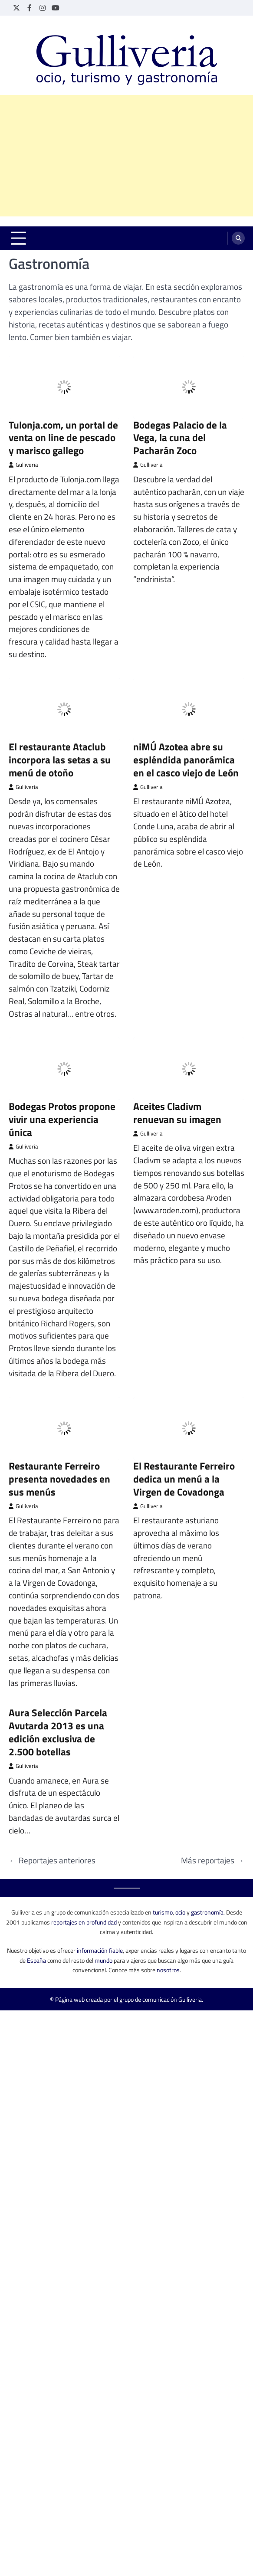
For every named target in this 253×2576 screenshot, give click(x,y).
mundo (103, 1877)
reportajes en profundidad (84, 1839)
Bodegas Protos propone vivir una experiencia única (62, 1036)
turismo (163, 1829)
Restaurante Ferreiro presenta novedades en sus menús (59, 1396)
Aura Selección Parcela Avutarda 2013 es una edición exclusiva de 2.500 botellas (58, 1650)
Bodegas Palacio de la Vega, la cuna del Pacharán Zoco (180, 355)
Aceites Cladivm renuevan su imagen (177, 1030)
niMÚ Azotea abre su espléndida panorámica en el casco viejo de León (186, 677)
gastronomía (207, 1829)
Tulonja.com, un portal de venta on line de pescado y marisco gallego (63, 355)
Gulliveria (23, 382)
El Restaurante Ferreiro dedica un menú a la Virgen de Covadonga (184, 1396)
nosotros (168, 1887)
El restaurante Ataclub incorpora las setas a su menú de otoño (60, 677)
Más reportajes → (212, 1778)
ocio (180, 1829)
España (36, 1877)
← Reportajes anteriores (52, 1778)
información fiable (100, 1867)
